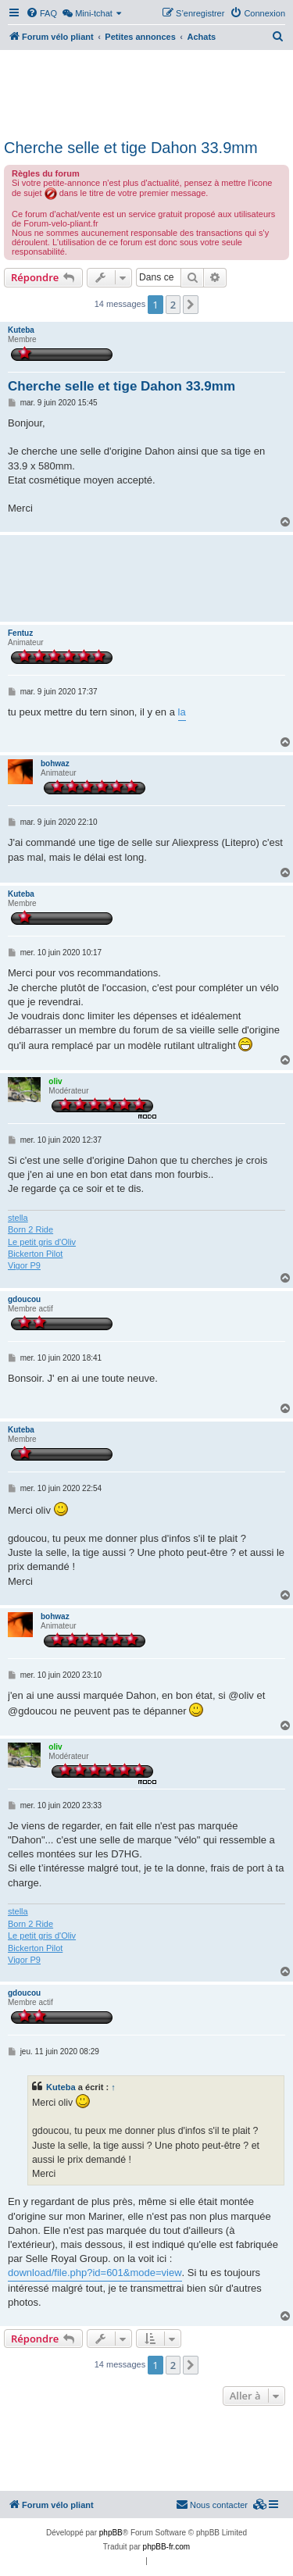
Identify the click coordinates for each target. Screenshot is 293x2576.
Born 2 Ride (30, 1229)
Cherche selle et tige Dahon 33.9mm (131, 147)
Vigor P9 (24, 1265)
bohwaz (55, 763)
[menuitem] (41, 13)
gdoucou (24, 1299)
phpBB (111, 2532)
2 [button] (173, 305)
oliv (55, 1081)
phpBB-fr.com (167, 2546)
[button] (190, 304)
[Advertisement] (146, 92)
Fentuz (20, 633)
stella (18, 1217)
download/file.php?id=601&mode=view (95, 2272)
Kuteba (21, 330)
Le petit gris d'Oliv (42, 1242)
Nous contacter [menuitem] (212, 2504)
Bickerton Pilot (35, 1253)
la (182, 712)
